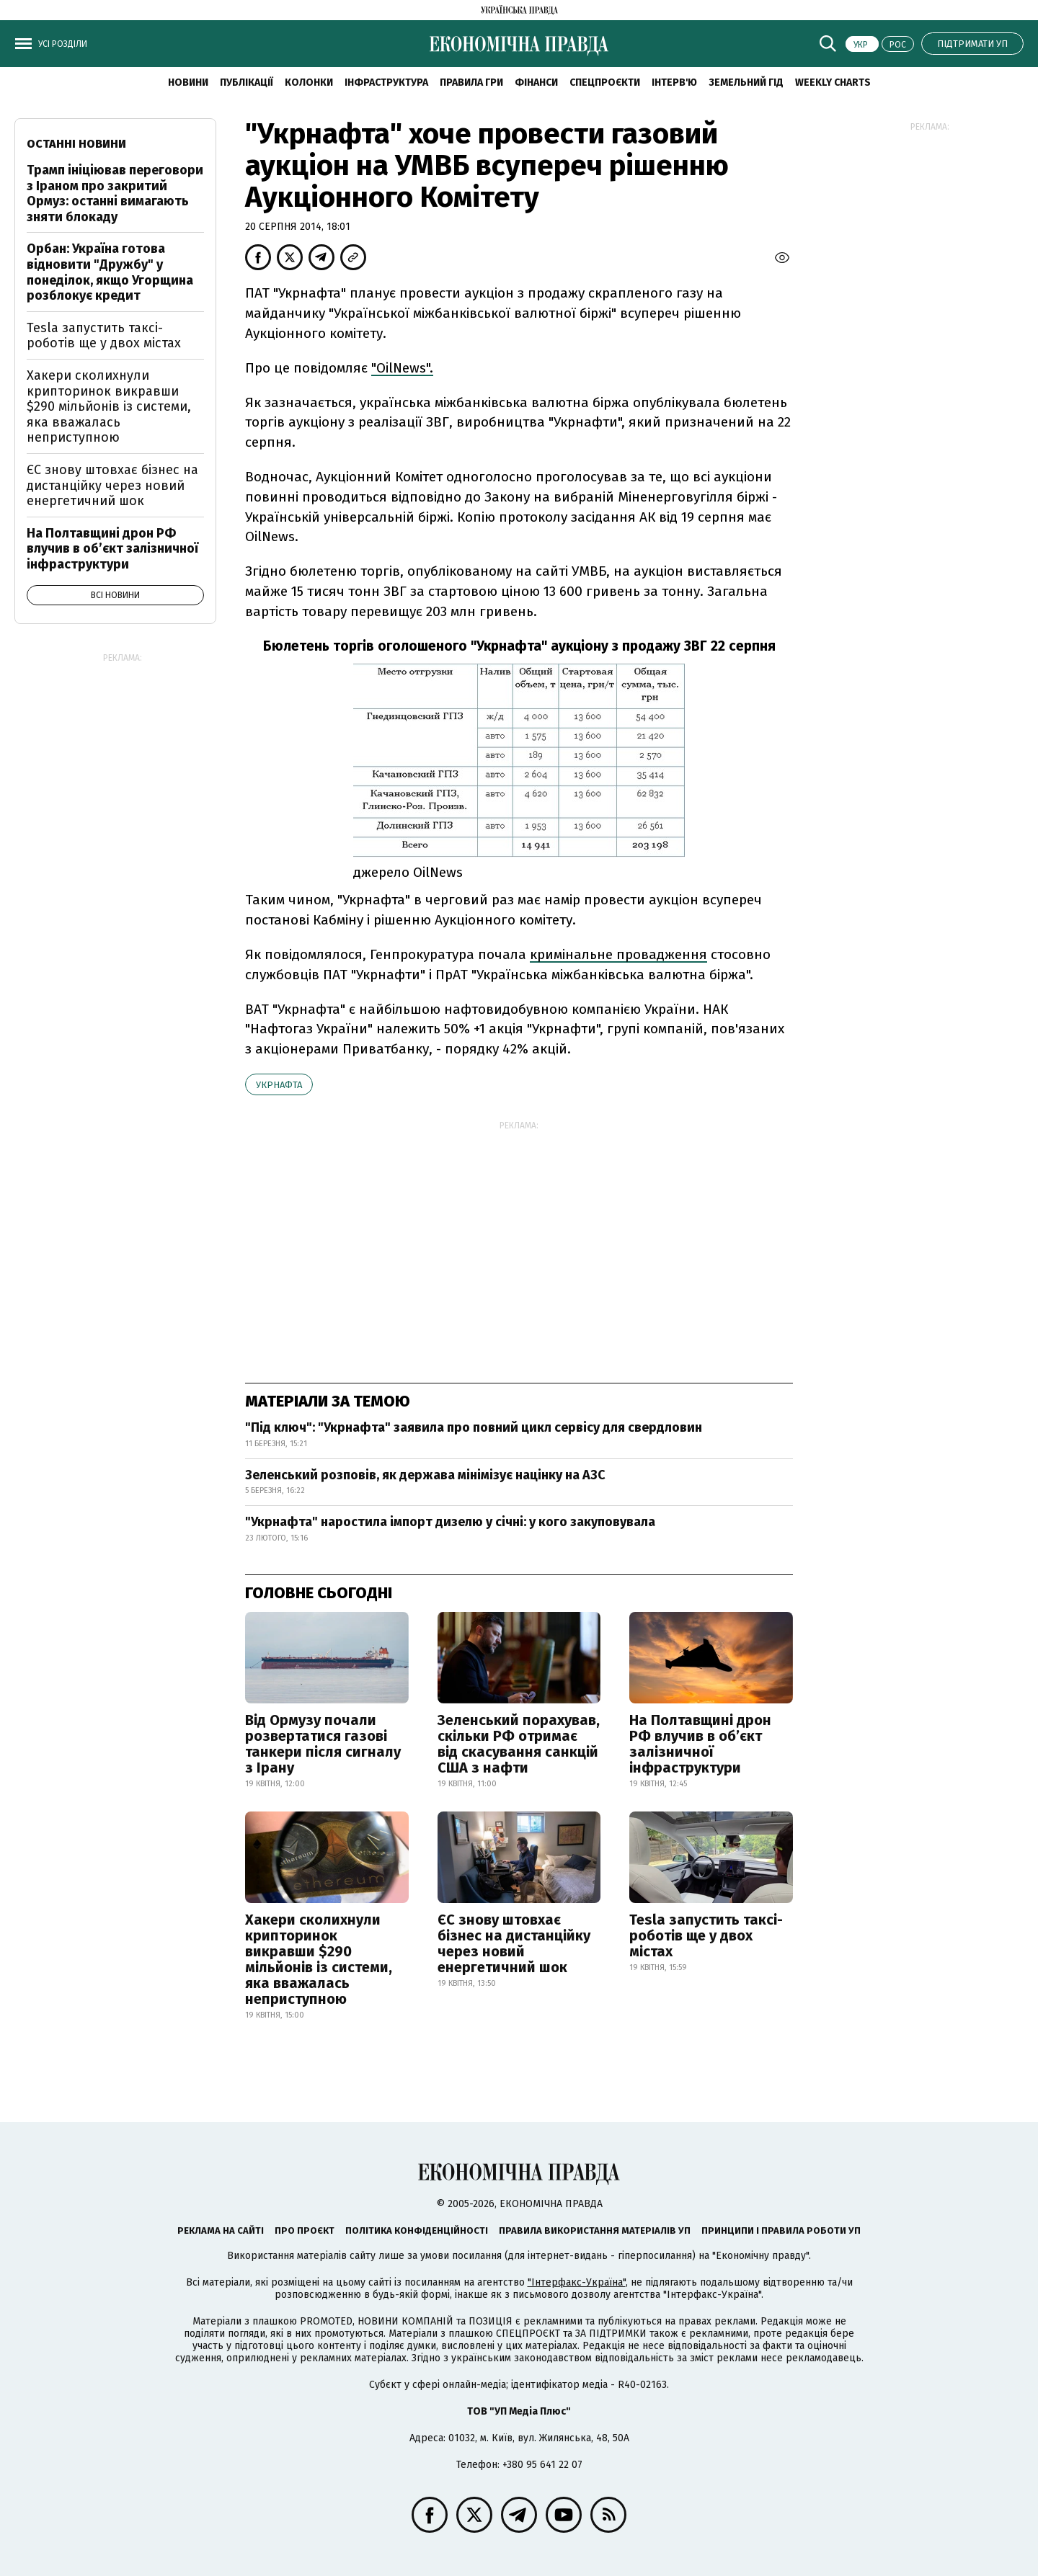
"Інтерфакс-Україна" (577, 2282)
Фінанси (536, 82)
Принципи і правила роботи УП (781, 2230)
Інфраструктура (386, 82)
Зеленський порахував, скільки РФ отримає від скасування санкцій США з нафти (519, 1743)
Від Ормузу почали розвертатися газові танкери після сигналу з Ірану (323, 1743)
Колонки (309, 82)
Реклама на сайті (220, 2230)
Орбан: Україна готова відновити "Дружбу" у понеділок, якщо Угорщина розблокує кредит (110, 272)
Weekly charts (833, 82)
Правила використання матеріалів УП (595, 2230)
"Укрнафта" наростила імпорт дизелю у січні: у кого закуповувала (450, 1522)
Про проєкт (304, 2230)
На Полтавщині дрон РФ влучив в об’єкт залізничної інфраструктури (700, 1743)
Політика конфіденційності (416, 2230)
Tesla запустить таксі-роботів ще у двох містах (706, 1935)
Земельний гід (746, 82)
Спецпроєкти (604, 82)
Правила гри (471, 82)
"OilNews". (402, 368)
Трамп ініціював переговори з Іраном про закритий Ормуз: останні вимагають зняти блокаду (115, 193)
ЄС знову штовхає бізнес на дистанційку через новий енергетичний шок (514, 1943)
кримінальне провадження (618, 954)
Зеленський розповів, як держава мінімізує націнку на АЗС (425, 1475)
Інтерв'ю (674, 82)
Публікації (246, 82)
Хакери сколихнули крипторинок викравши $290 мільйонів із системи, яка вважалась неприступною (318, 1959)
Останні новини (76, 144)
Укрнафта (279, 1084)
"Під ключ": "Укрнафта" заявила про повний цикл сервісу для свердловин (473, 1427)
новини (188, 82)
